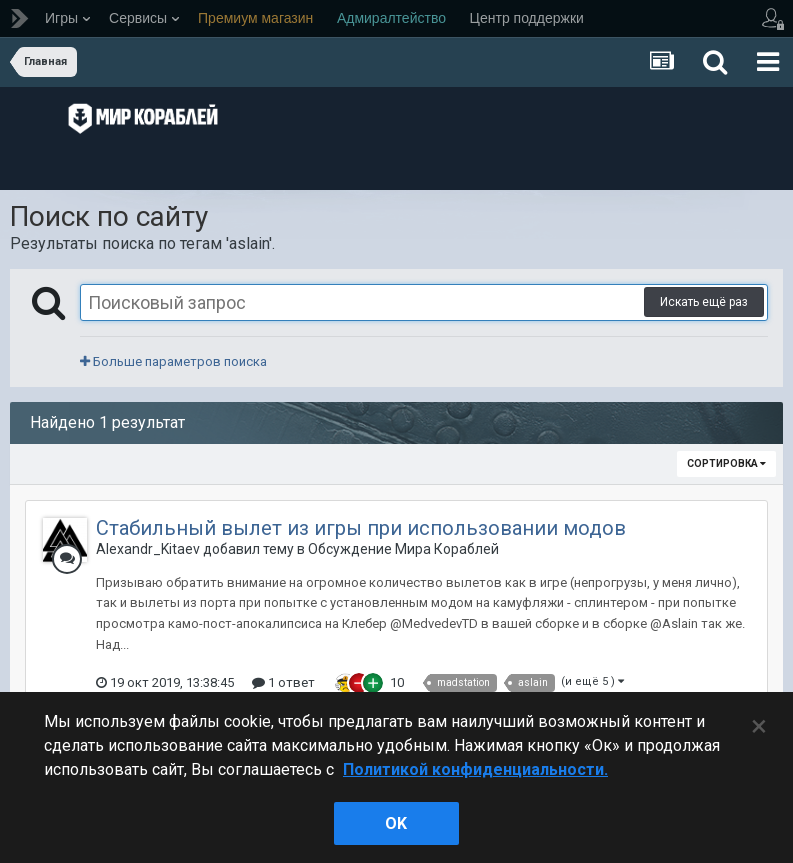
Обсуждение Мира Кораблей (403, 549)
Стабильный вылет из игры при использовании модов (361, 528)
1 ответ (283, 682)
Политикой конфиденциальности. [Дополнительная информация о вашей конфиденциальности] (475, 769)
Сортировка (726, 463)
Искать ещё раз (704, 302)
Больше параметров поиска (173, 361)
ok (396, 823)
